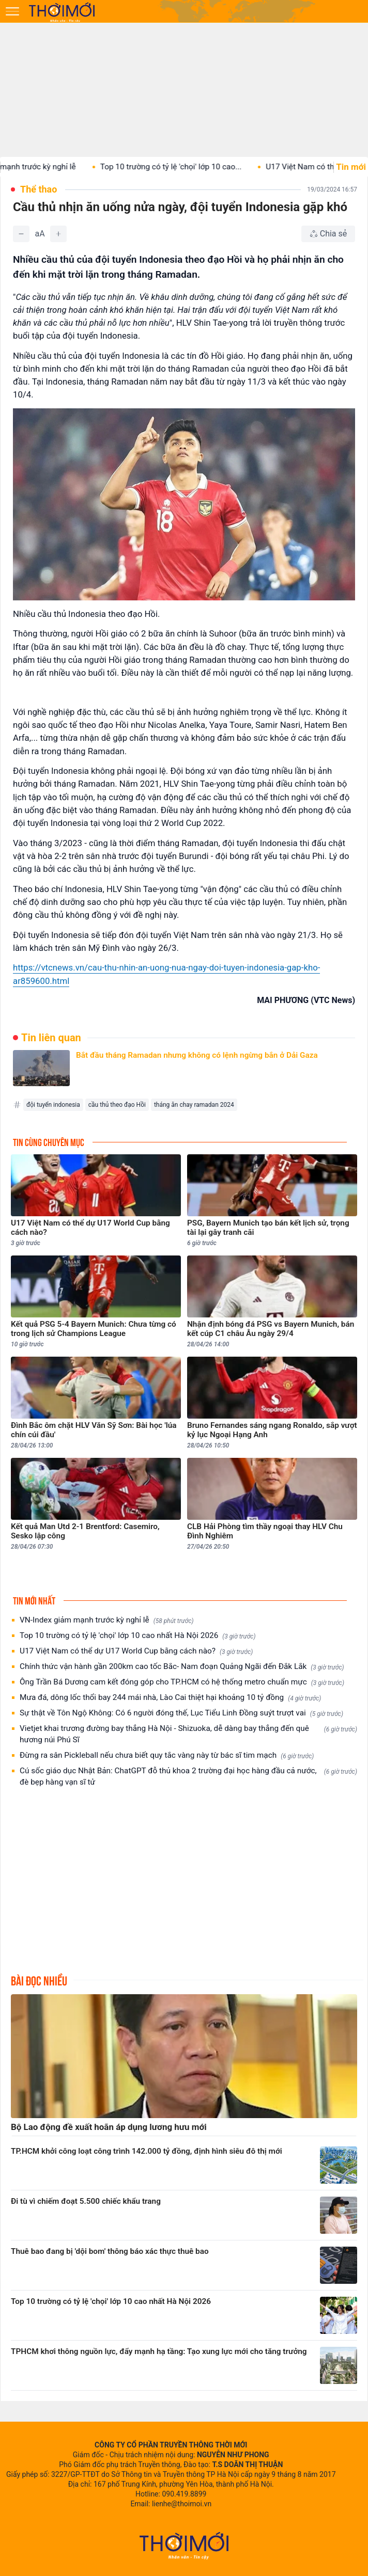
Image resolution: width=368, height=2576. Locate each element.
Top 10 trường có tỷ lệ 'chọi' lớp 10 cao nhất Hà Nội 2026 (138, 1636)
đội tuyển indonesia (53, 1104)
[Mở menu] (12, 11)
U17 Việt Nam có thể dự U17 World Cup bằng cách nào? (136, 1651)
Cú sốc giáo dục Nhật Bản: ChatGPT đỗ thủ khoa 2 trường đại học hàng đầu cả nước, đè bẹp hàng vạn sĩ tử (188, 1776)
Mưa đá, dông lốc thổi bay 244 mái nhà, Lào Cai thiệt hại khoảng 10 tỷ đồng (170, 1698)
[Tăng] (58, 234)
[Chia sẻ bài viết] (328, 234)
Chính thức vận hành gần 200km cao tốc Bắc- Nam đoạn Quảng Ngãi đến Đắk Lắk (182, 1667)
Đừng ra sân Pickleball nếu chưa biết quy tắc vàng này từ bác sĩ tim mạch (167, 1755)
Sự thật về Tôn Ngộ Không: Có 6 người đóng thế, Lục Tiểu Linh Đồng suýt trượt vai (181, 1713)
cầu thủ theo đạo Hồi (117, 1104)
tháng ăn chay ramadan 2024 (194, 1104)
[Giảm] (21, 234)
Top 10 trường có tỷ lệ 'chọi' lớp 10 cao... (181, 166)
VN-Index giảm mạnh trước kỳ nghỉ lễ (107, 1620)
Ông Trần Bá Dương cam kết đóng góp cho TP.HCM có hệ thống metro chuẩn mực (182, 1682)
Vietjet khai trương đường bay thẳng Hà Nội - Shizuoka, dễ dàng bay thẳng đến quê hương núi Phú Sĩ (188, 1734)
